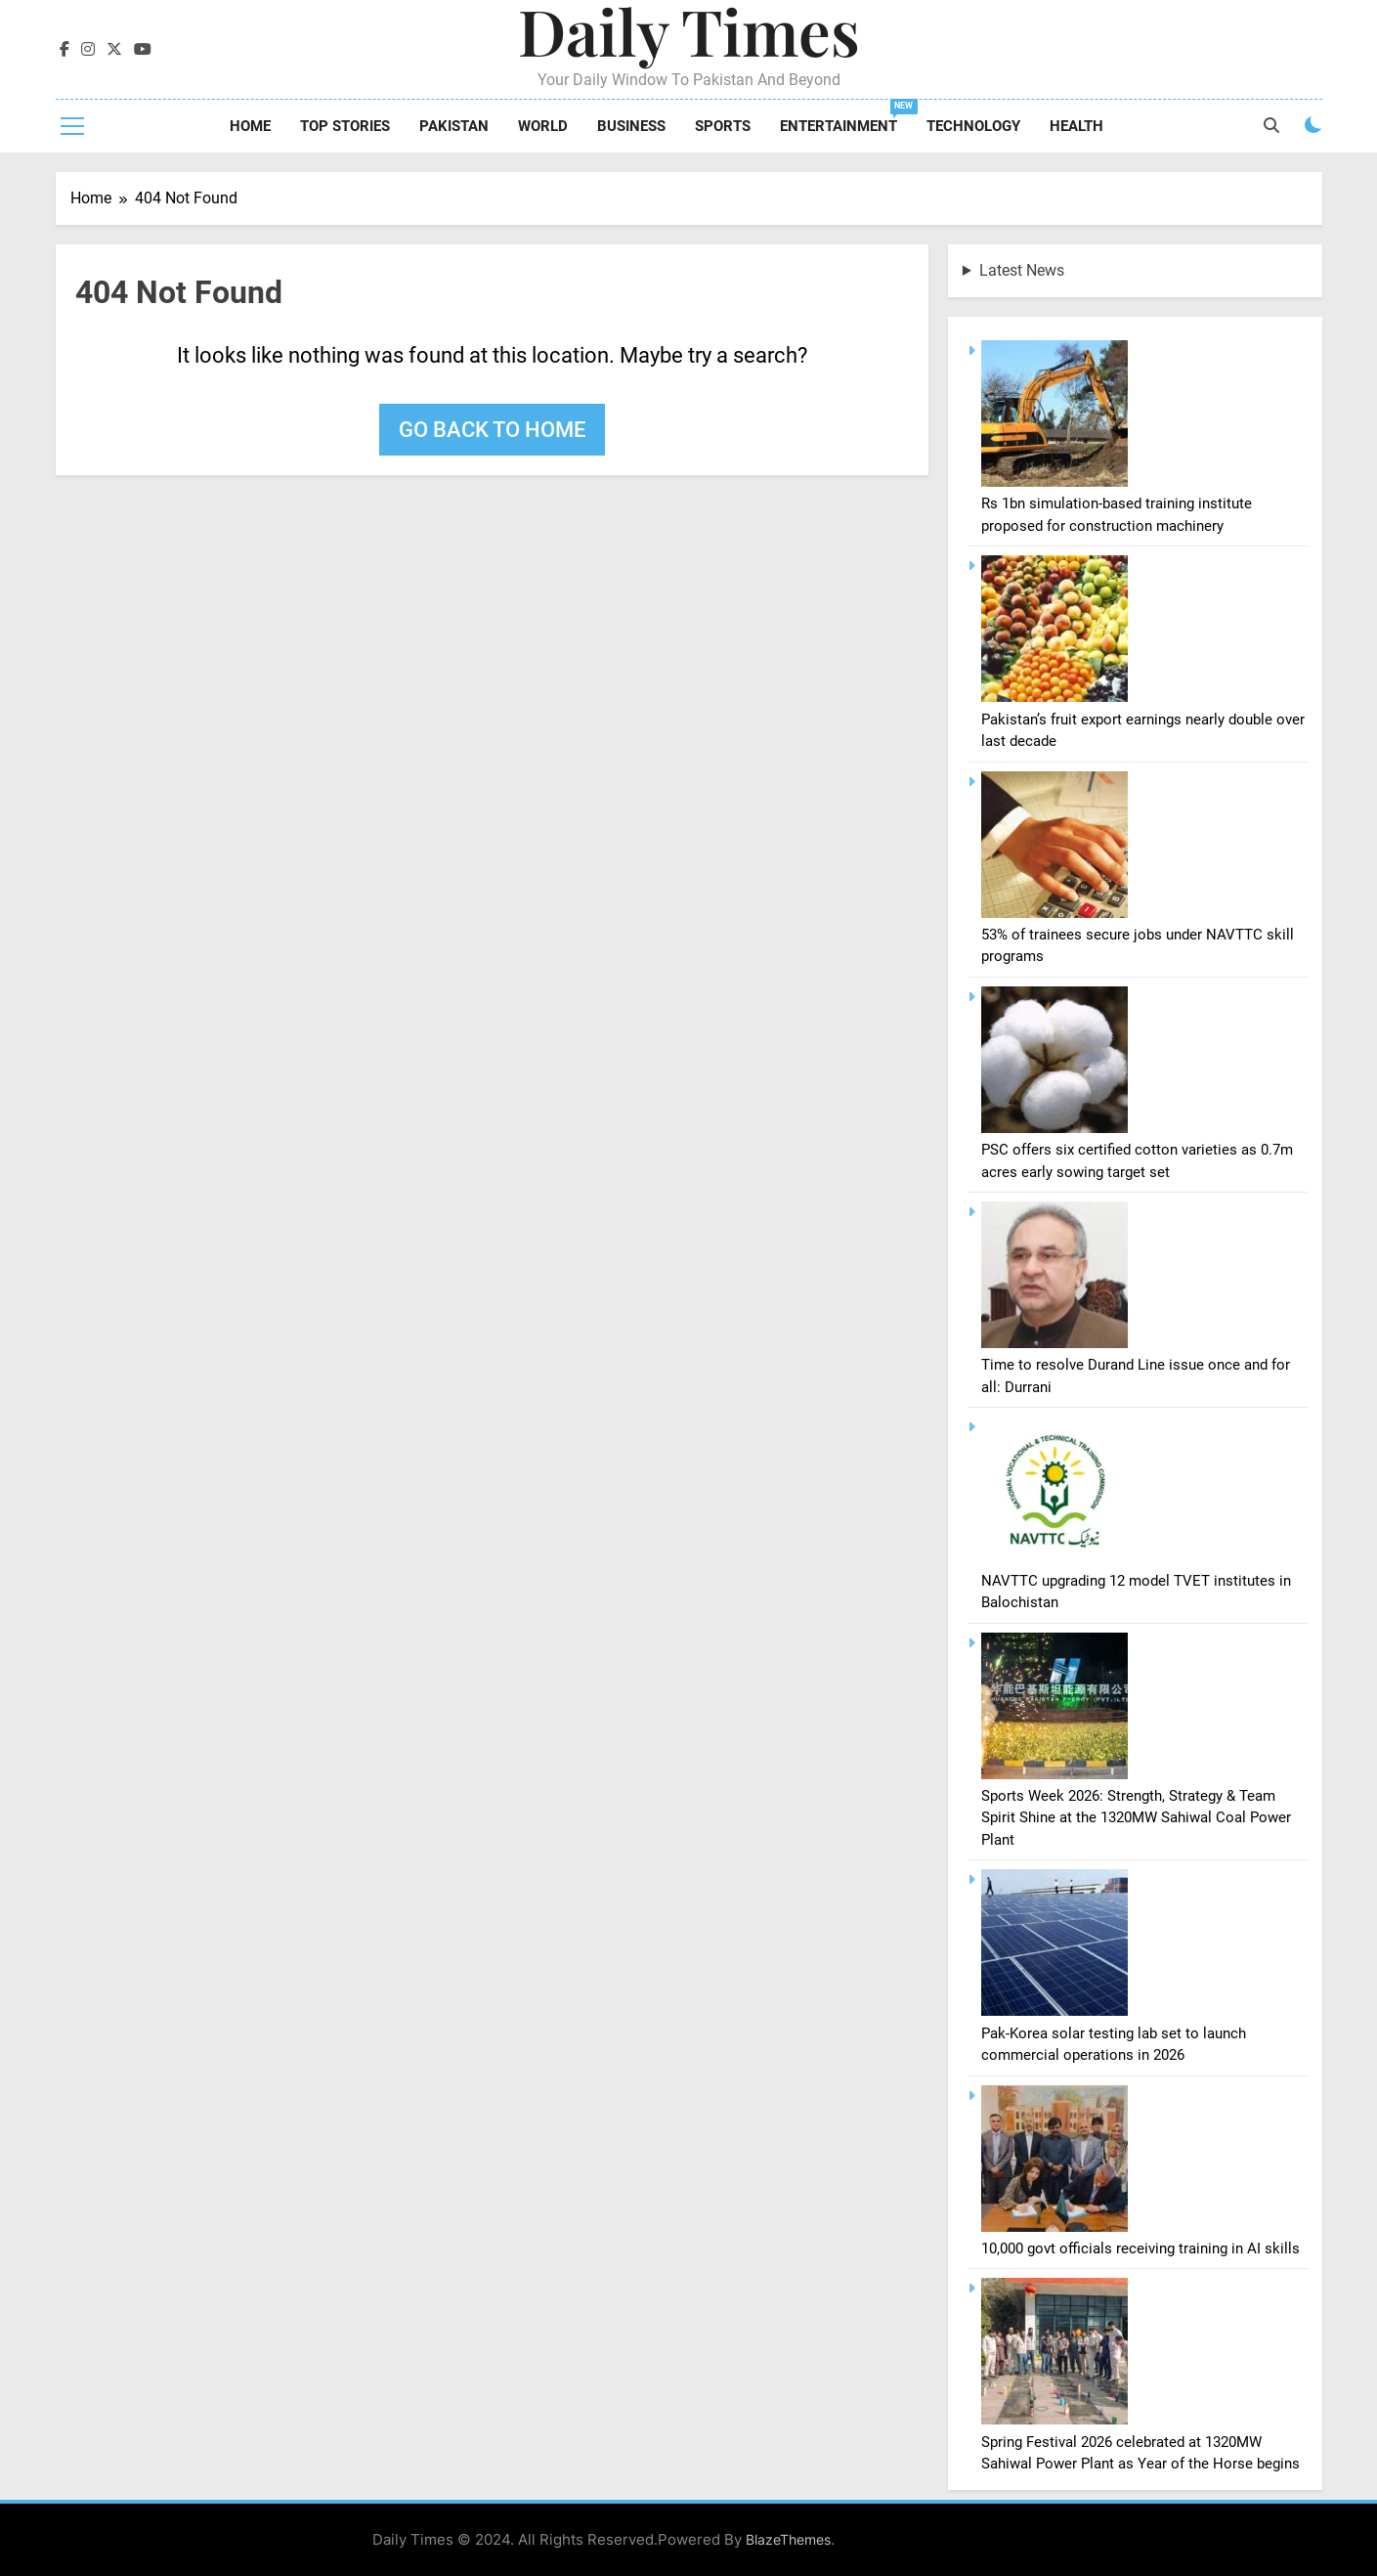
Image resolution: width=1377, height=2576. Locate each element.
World (543, 126)
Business (631, 126)
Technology (973, 126)
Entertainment (846, 117)
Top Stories (345, 126)
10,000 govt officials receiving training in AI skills (1140, 2248)
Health (1076, 126)
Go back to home (492, 429)
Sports (723, 126)
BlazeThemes (788, 2539)
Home (250, 126)
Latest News (1021, 270)
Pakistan (454, 126)
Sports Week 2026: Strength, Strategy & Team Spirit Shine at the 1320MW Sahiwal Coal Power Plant (1136, 1818)
